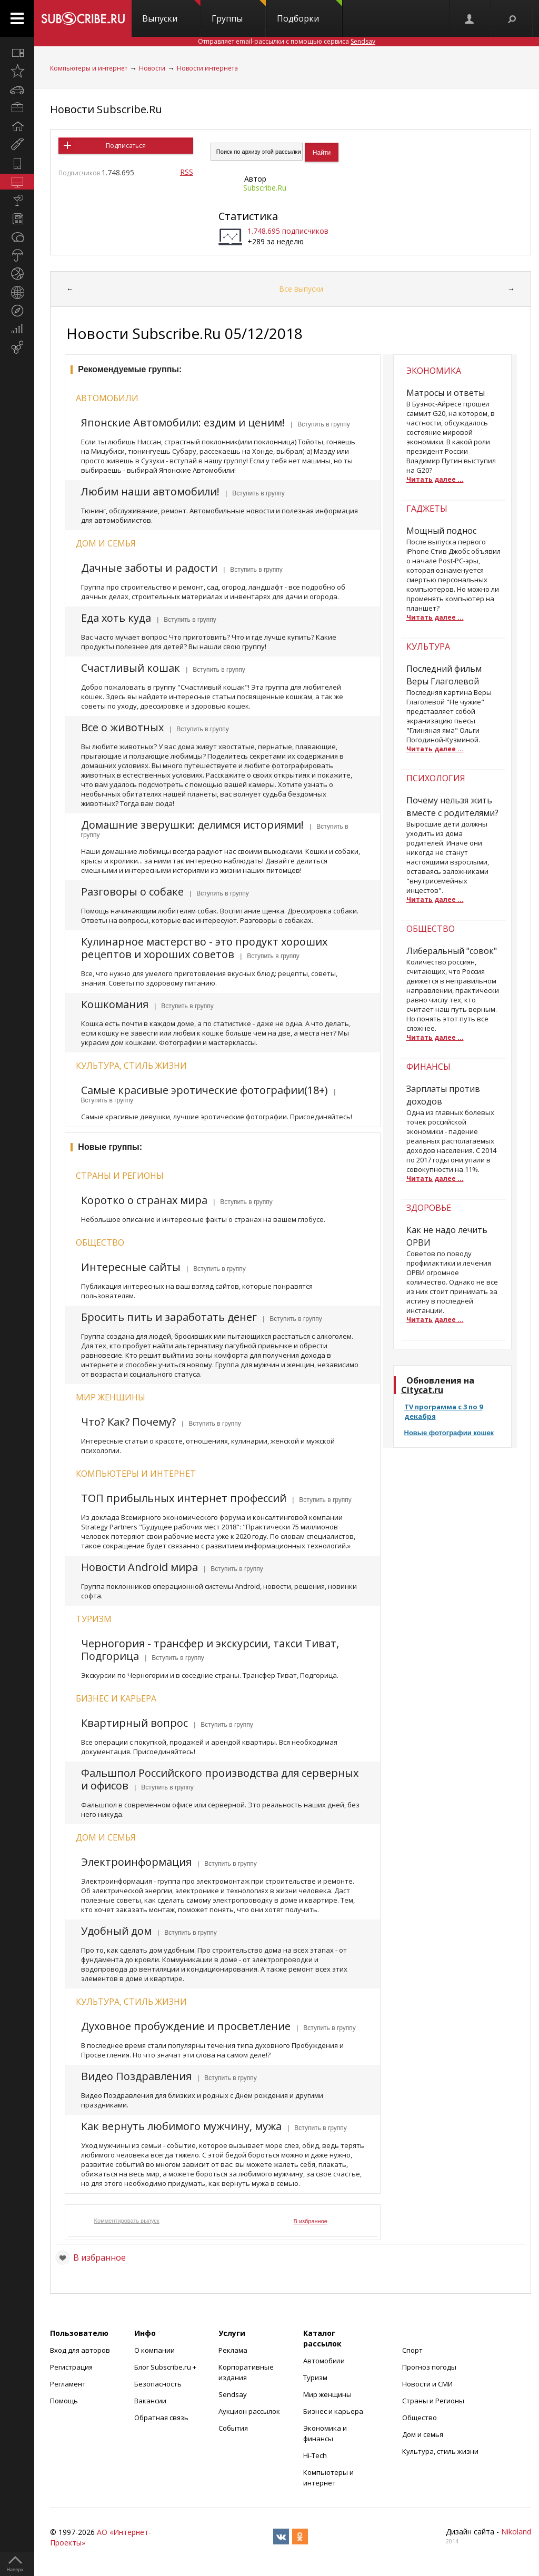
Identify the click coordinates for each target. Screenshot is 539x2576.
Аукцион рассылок (249, 2411)
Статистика (248, 216)
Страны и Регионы (433, 2400)
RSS (186, 172)
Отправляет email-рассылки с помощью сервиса (286, 41)
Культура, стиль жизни (131, 1065)
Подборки (309, 12)
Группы (239, 12)
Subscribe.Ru (264, 188)
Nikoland (516, 2532)
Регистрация (71, 2367)
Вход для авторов (80, 2350)
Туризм (94, 1619)
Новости (152, 68)
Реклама (232, 2350)
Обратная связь (161, 2417)
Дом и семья (106, 543)
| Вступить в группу (318, 424)
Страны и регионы (120, 1175)
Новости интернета (207, 68)
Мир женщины (110, 1397)
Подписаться (126, 145)
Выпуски (171, 12)
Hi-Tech (315, 2455)
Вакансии (150, 2400)
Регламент (68, 2384)
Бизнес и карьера (116, 1698)
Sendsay (232, 2394)
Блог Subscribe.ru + (166, 2367)
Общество (100, 1242)
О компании (154, 2350)
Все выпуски (301, 289)
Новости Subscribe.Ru (106, 109)
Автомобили (107, 398)
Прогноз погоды (429, 2367)
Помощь (64, 2400)
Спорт (412, 2350)
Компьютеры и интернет (88, 68)
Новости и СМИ (427, 2384)
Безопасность (158, 2384)
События (233, 2428)
